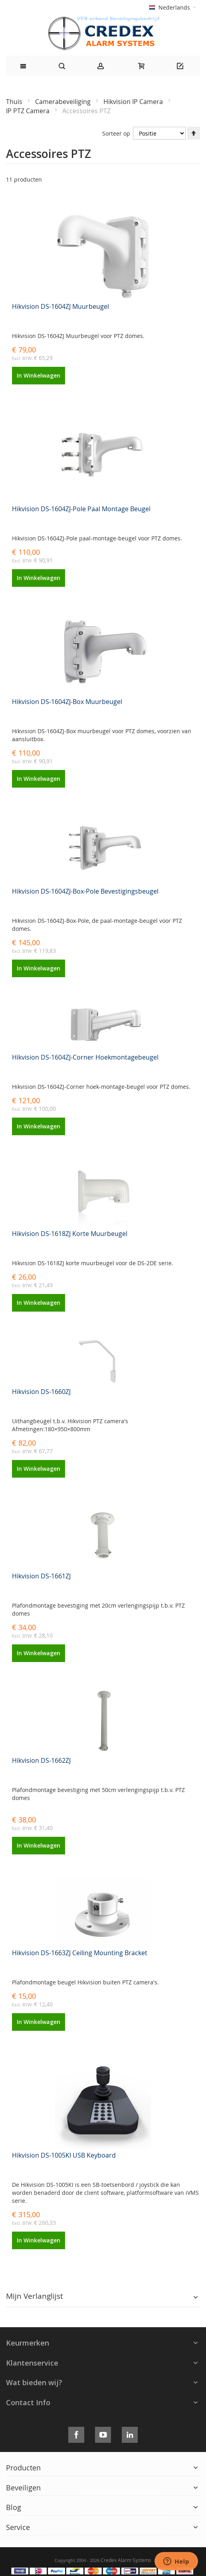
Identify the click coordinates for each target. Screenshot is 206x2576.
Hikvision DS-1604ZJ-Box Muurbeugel (67, 701)
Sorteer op (116, 133)
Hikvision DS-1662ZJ (41, 1760)
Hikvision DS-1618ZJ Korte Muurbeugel (69, 1233)
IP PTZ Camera (28, 110)
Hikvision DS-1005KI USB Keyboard (64, 2155)
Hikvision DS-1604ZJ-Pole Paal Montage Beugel (81, 508)
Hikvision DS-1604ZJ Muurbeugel (60, 306)
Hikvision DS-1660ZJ (41, 1391)
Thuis (15, 101)
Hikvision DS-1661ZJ (41, 1576)
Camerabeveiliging (63, 101)
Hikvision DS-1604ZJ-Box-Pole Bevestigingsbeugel (85, 891)
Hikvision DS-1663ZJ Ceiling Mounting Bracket (79, 1952)
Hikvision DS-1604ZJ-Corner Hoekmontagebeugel (85, 1057)
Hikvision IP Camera (133, 101)
